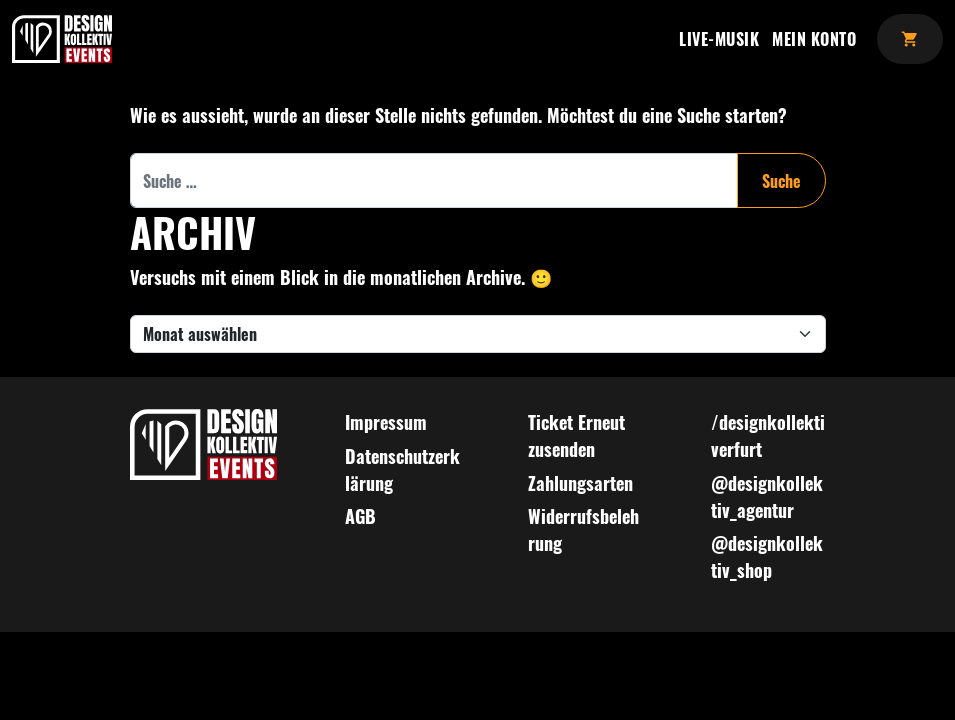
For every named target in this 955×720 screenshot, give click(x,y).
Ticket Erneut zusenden (576, 435)
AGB (360, 516)
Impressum (386, 422)
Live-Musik (719, 39)
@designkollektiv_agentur (767, 496)
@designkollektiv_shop (767, 556)
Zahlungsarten (580, 483)
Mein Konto (814, 39)
